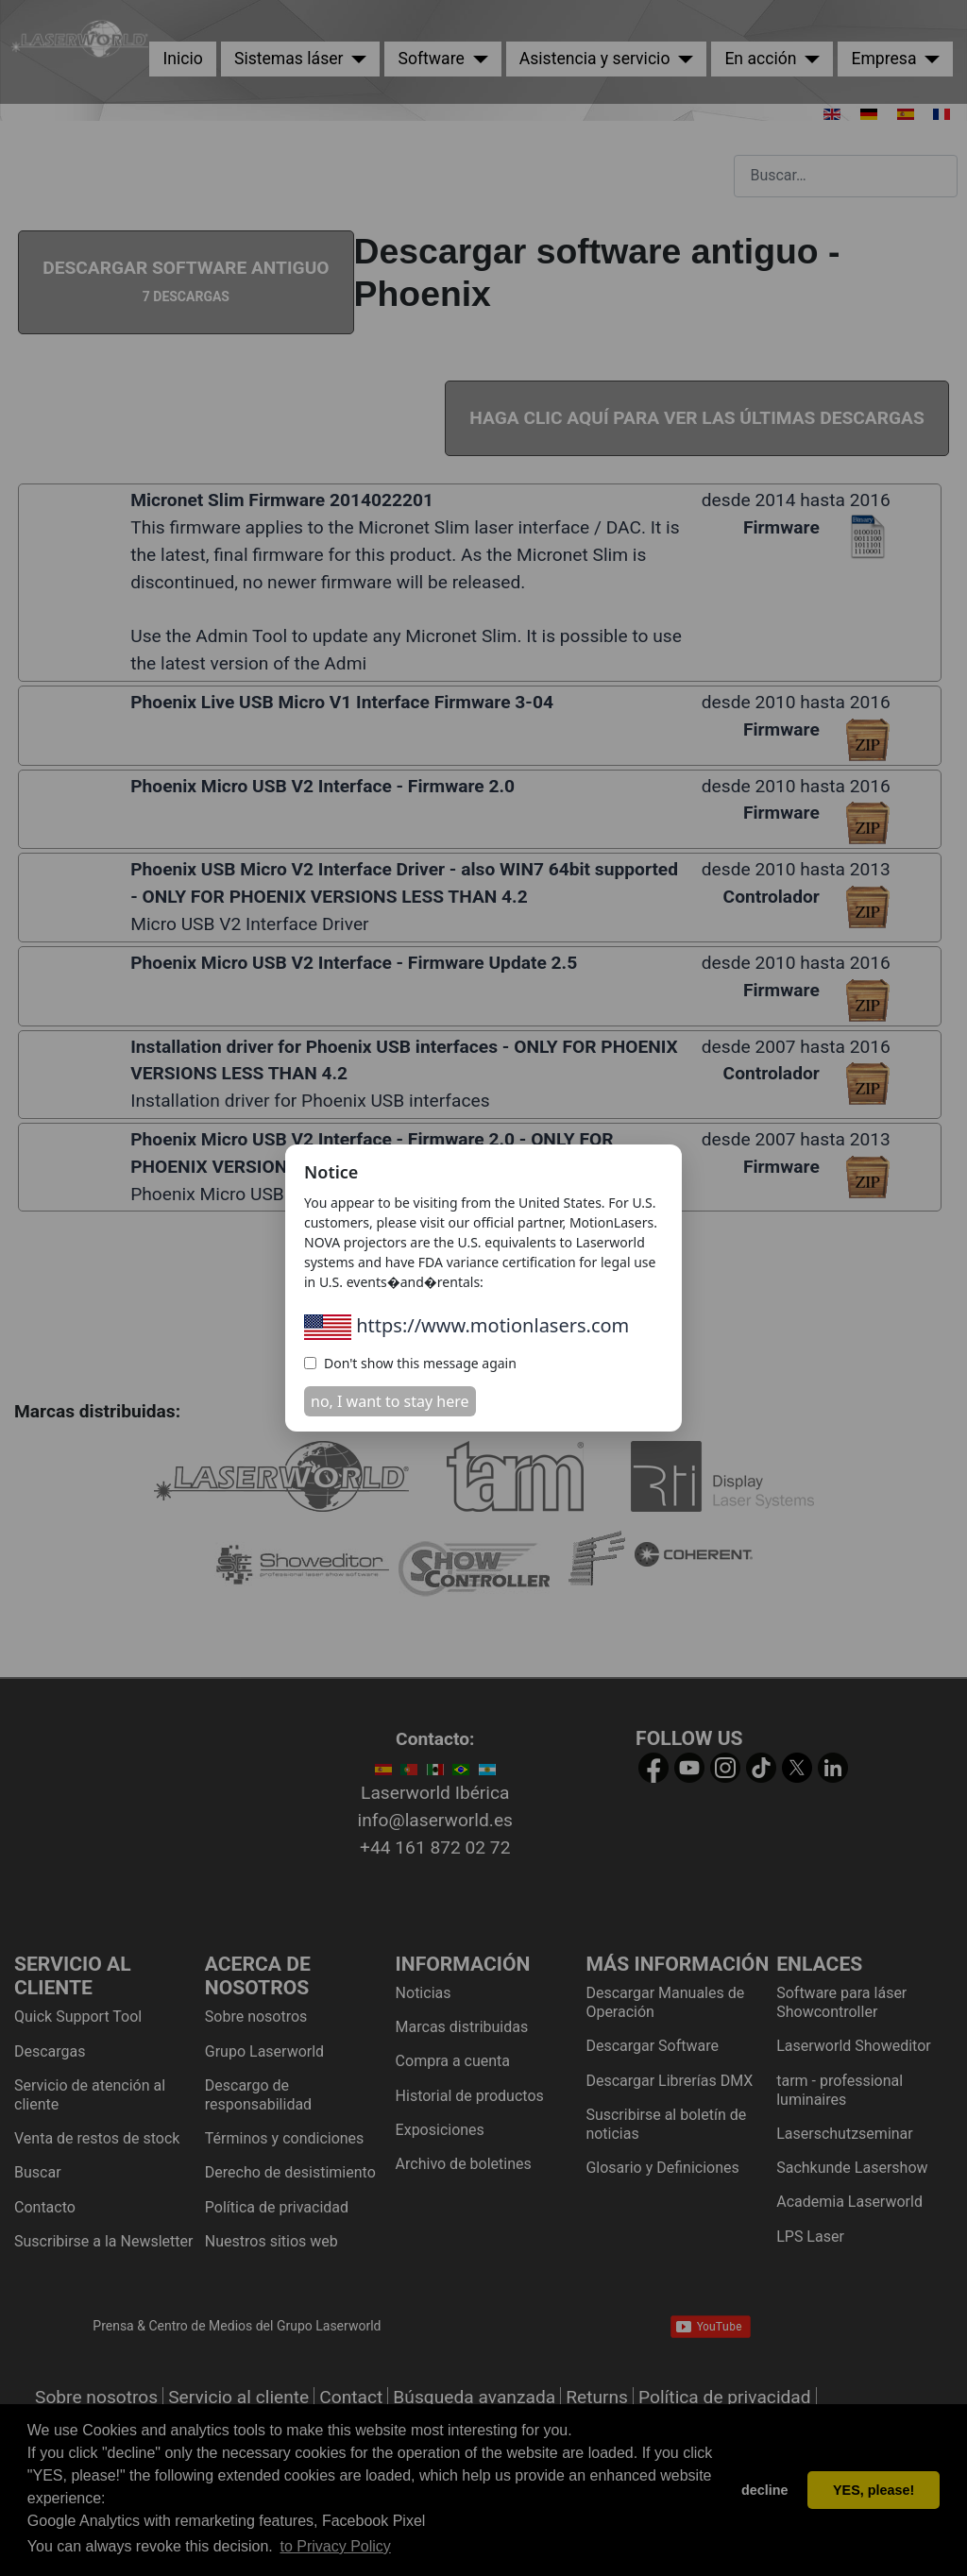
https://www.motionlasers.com (466, 1325)
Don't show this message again (410, 1363)
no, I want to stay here (390, 1401)
